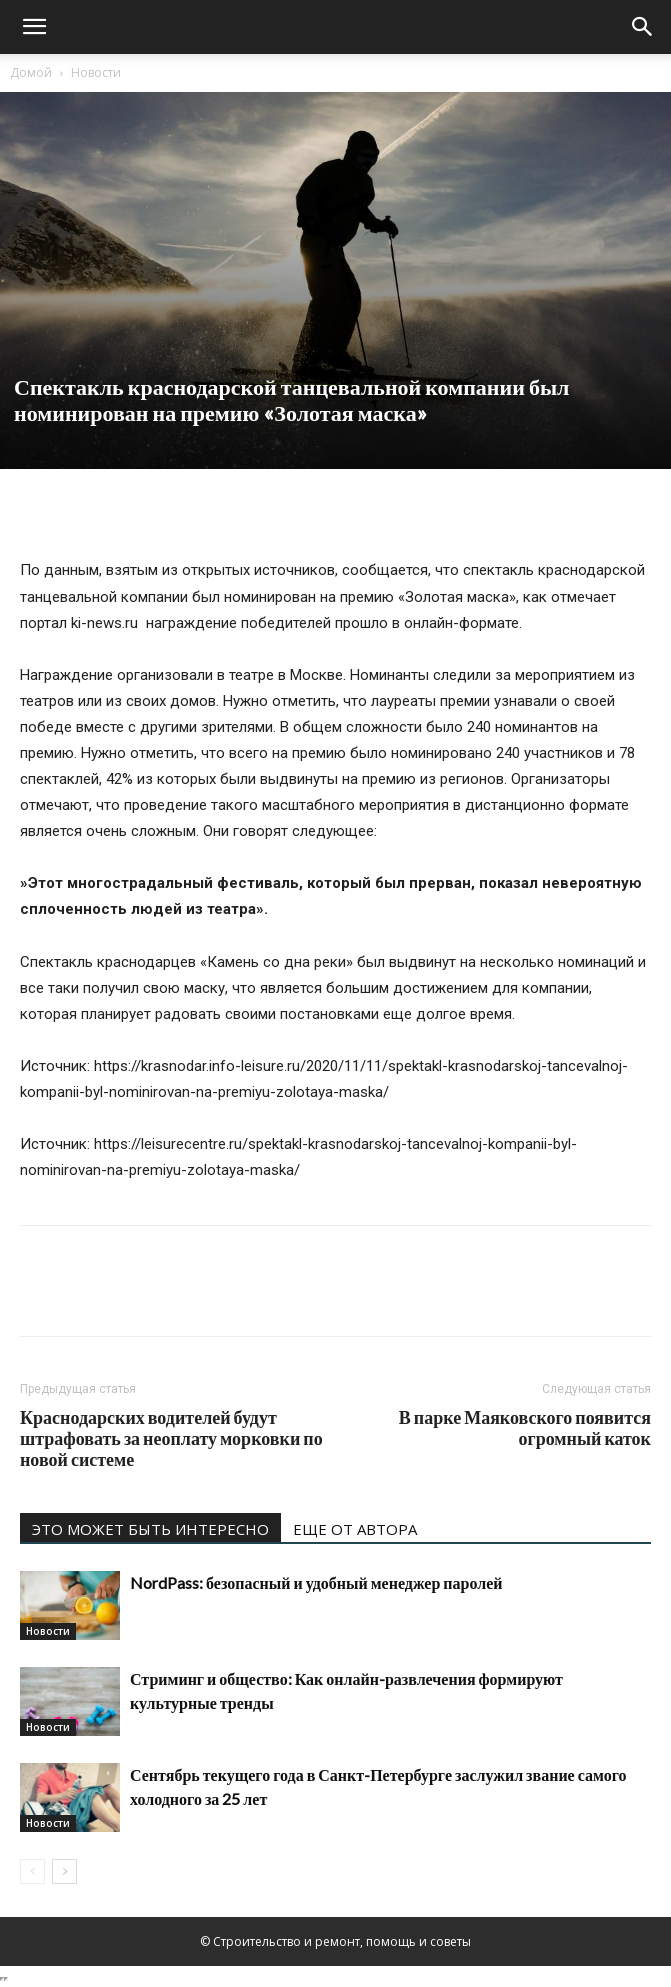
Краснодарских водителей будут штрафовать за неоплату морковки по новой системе (171, 1438)
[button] (34, 27)
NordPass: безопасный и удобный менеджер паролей (316, 1582)
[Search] (643, 27)
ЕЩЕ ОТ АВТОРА (355, 1529)
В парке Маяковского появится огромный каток (525, 1428)
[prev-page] (32, 1871)
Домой (31, 72)
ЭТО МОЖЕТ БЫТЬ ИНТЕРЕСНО (150, 1529)
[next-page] (64, 1871)
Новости (96, 72)
